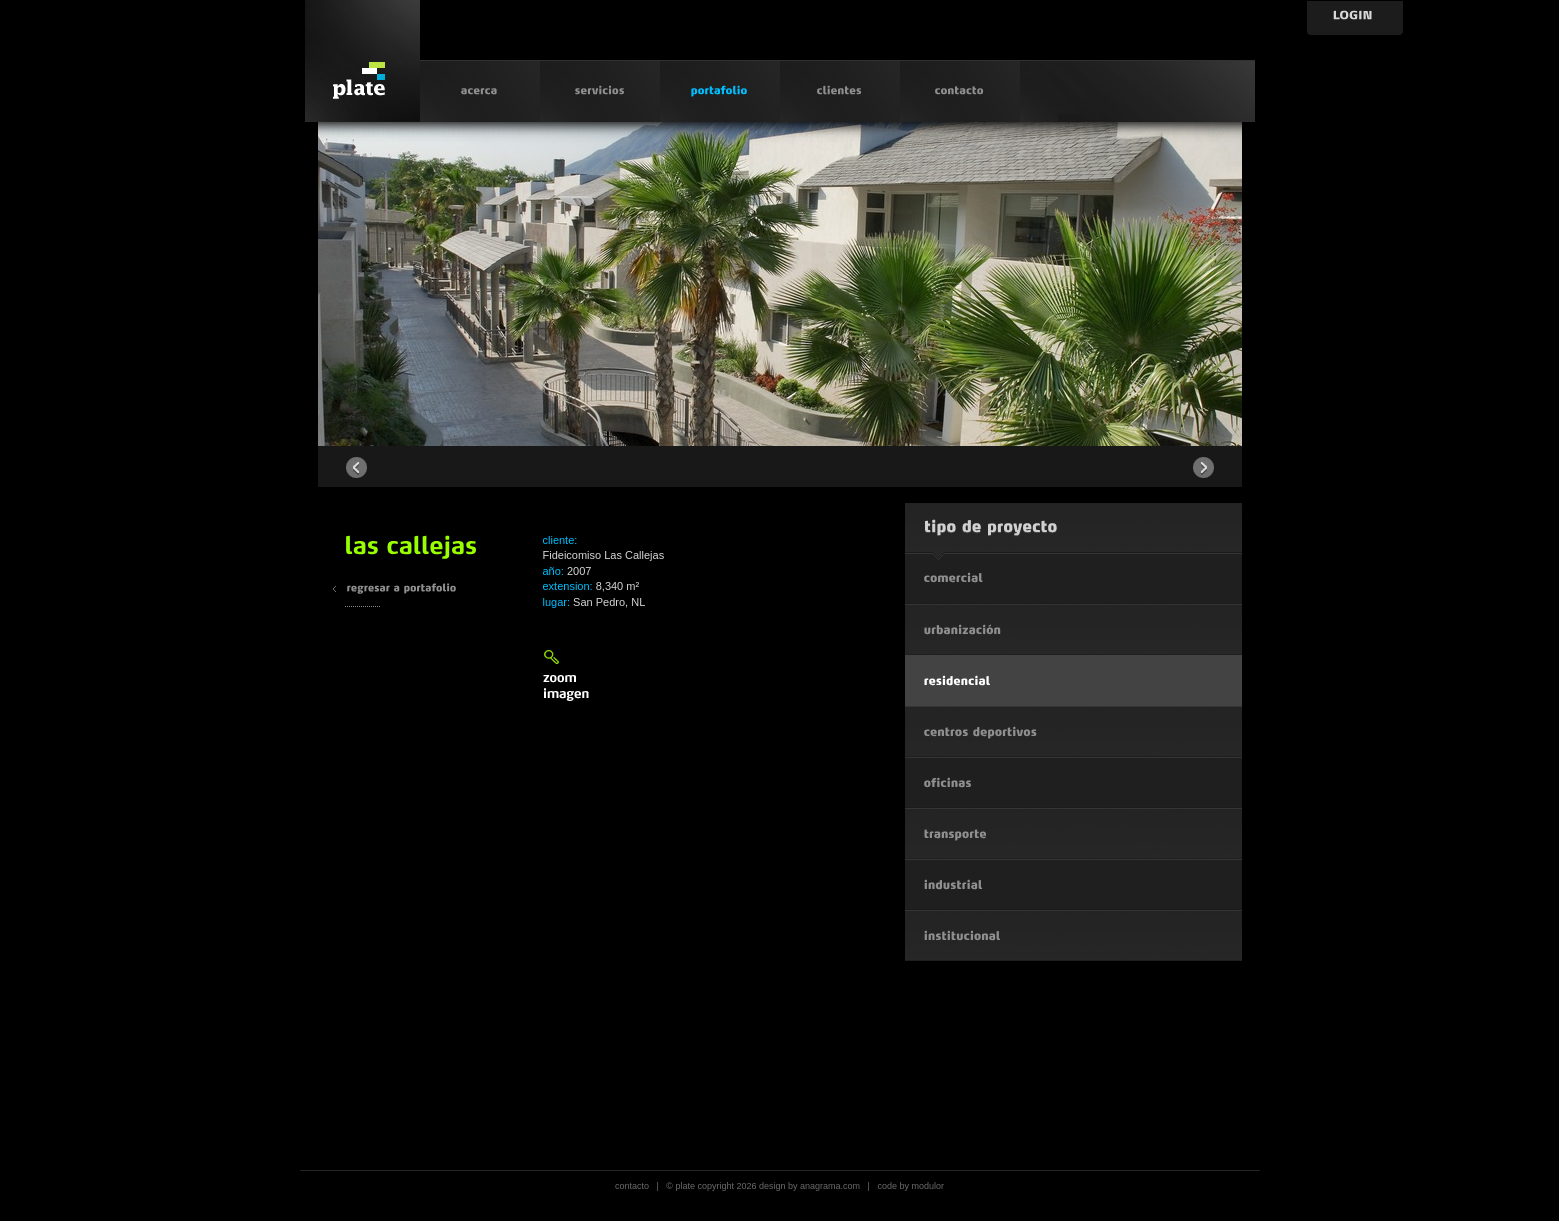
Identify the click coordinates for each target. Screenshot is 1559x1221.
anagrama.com (830, 1186)
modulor (927, 1186)
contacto (632, 1186)
